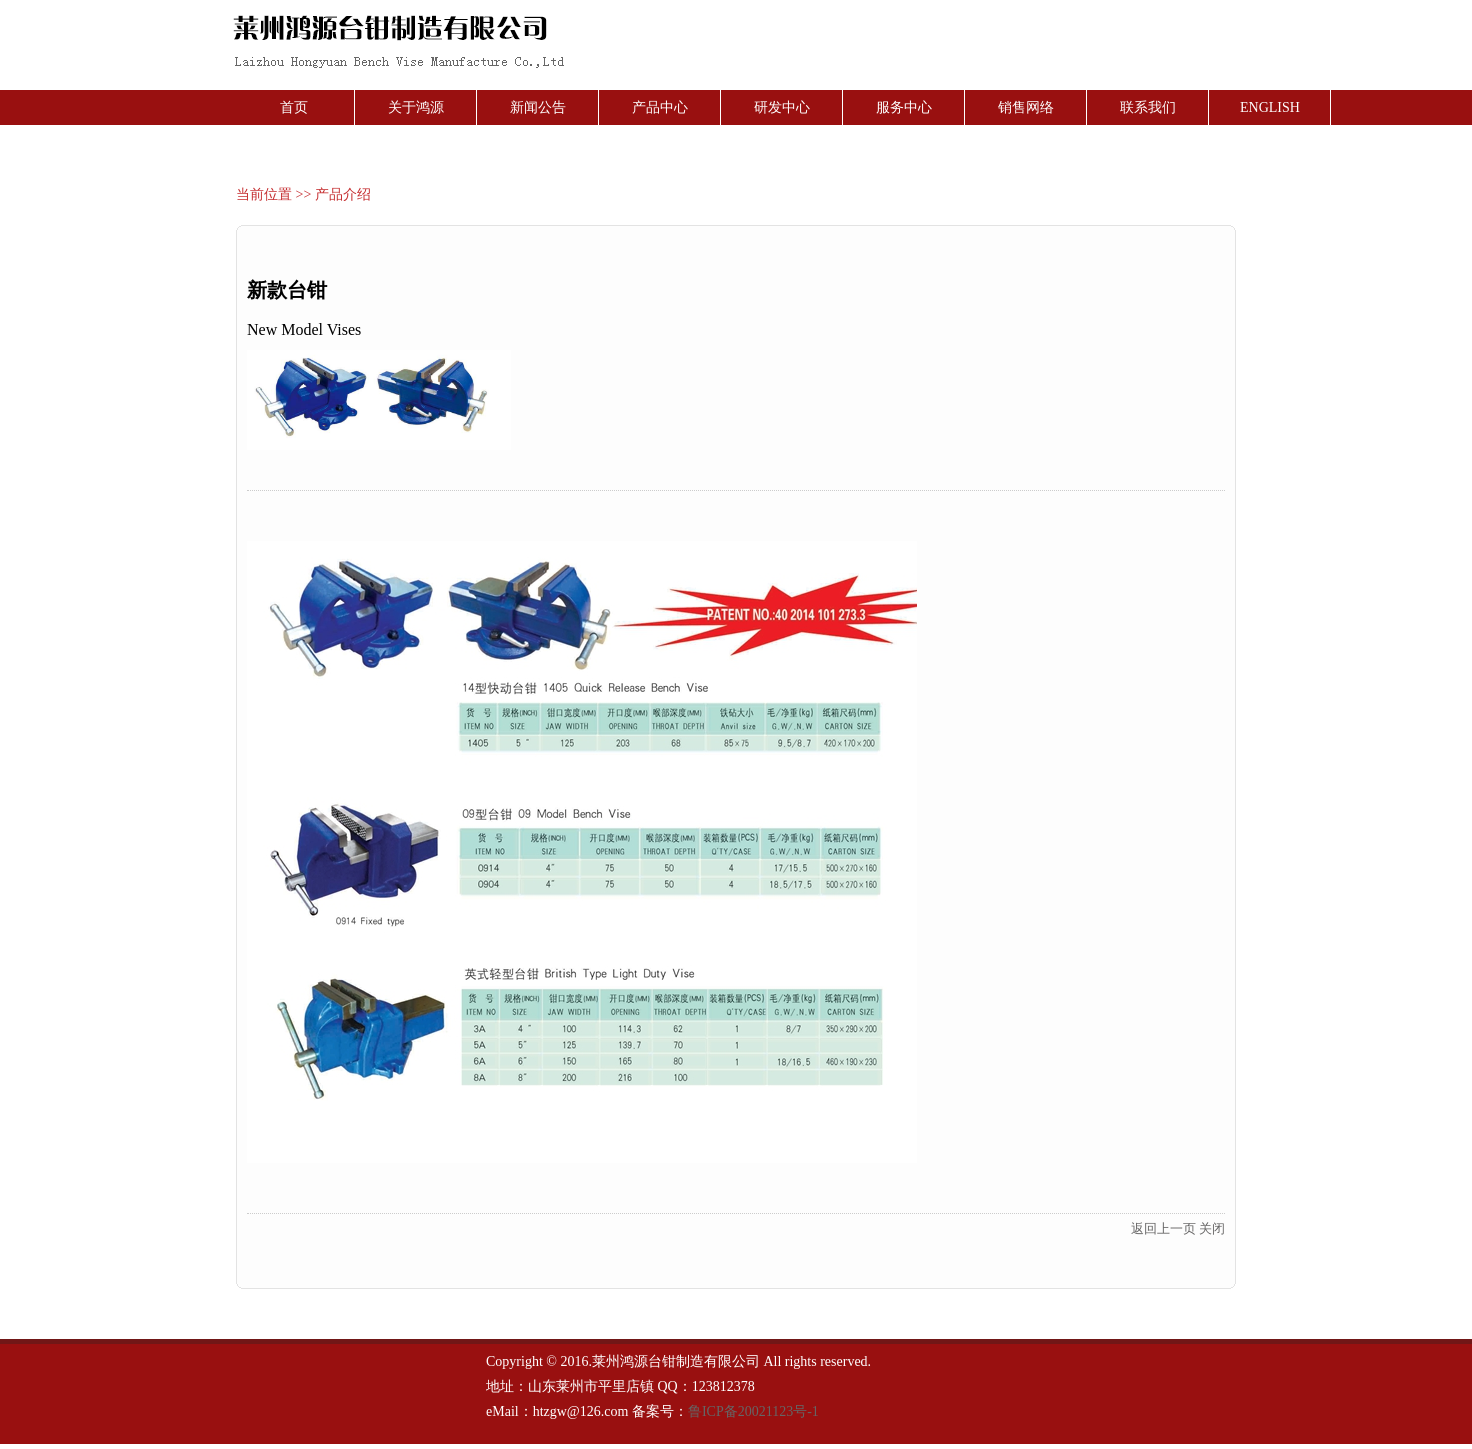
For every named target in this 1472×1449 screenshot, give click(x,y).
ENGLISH (1270, 107)
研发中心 (782, 107)
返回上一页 (1163, 1228)
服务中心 (904, 107)
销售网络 (1026, 107)
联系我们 (1148, 107)
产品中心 (660, 107)
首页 (294, 107)
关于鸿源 (416, 107)
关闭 (1212, 1228)
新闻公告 (538, 107)
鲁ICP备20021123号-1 (753, 1411)
